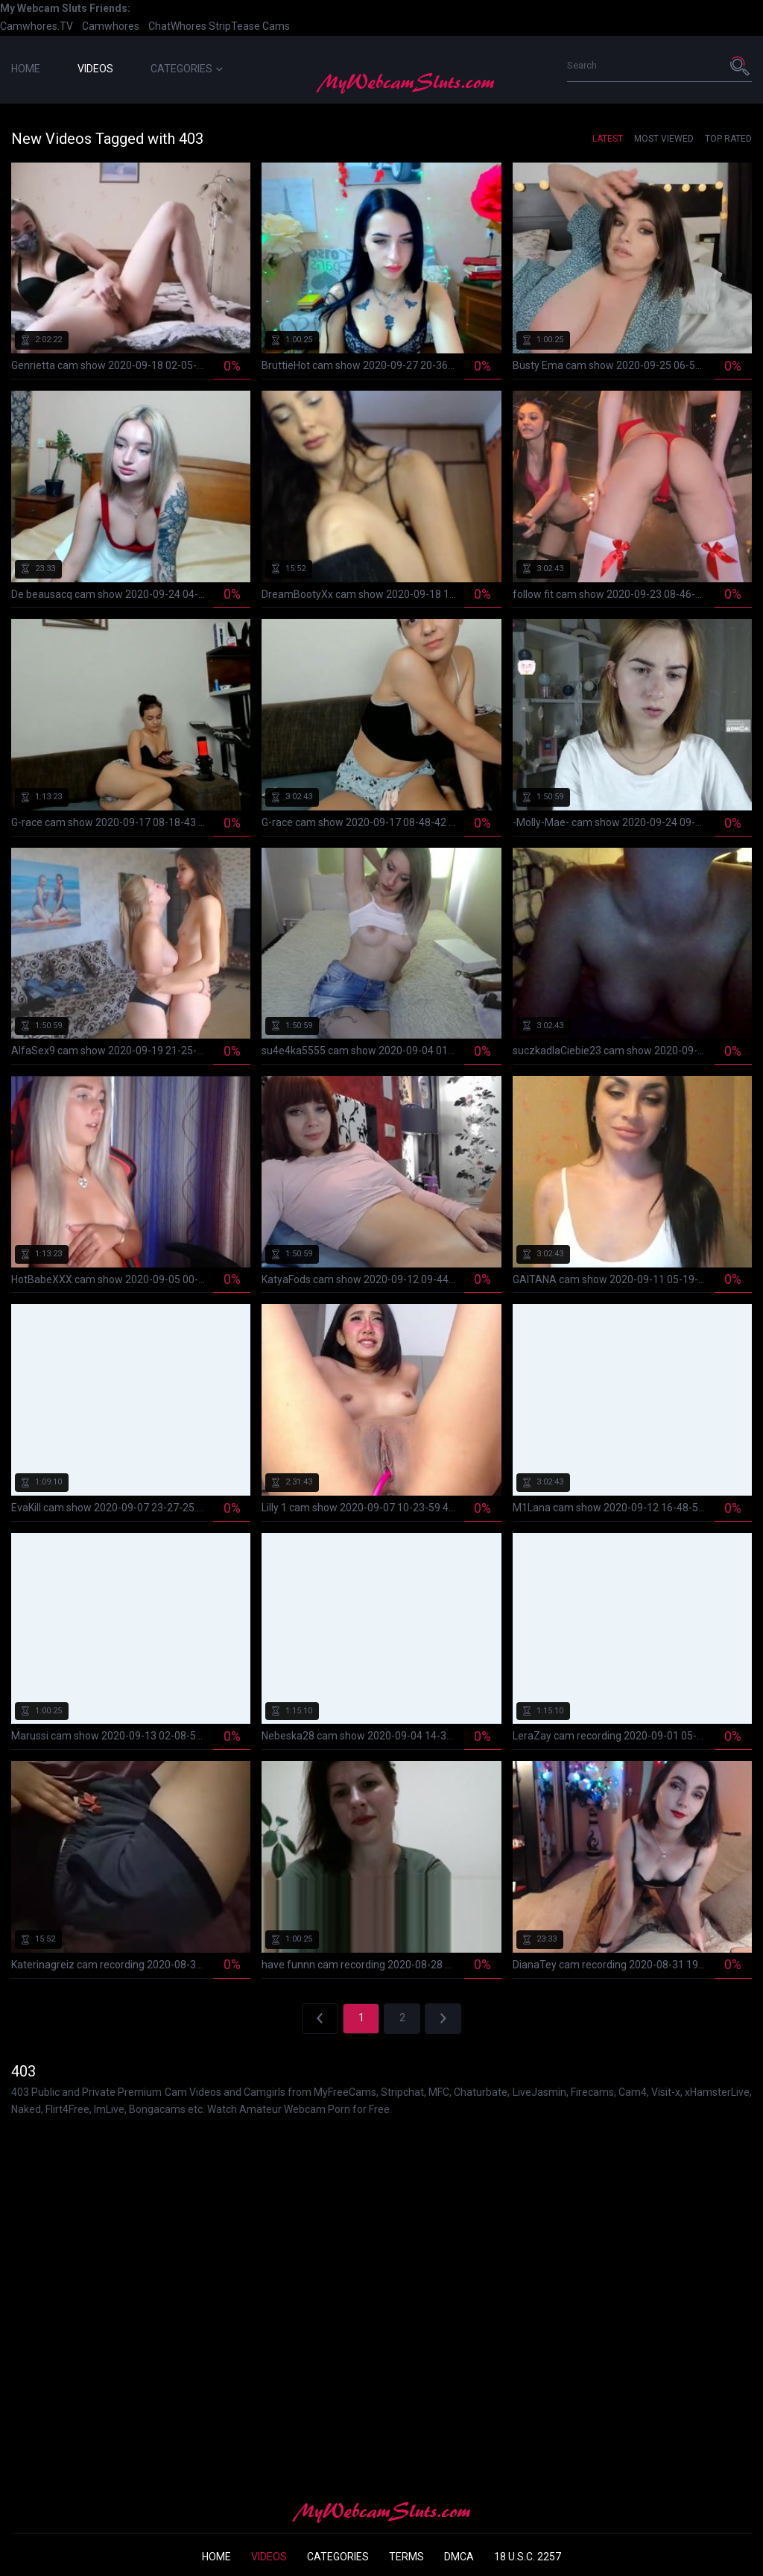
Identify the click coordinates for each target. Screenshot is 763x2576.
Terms (406, 2557)
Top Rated (728, 138)
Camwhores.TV (36, 26)
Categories (187, 69)
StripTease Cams (249, 26)
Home (25, 69)
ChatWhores (177, 26)
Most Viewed (664, 138)
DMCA (459, 2557)
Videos (95, 69)
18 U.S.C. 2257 (527, 2557)
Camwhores (110, 26)
